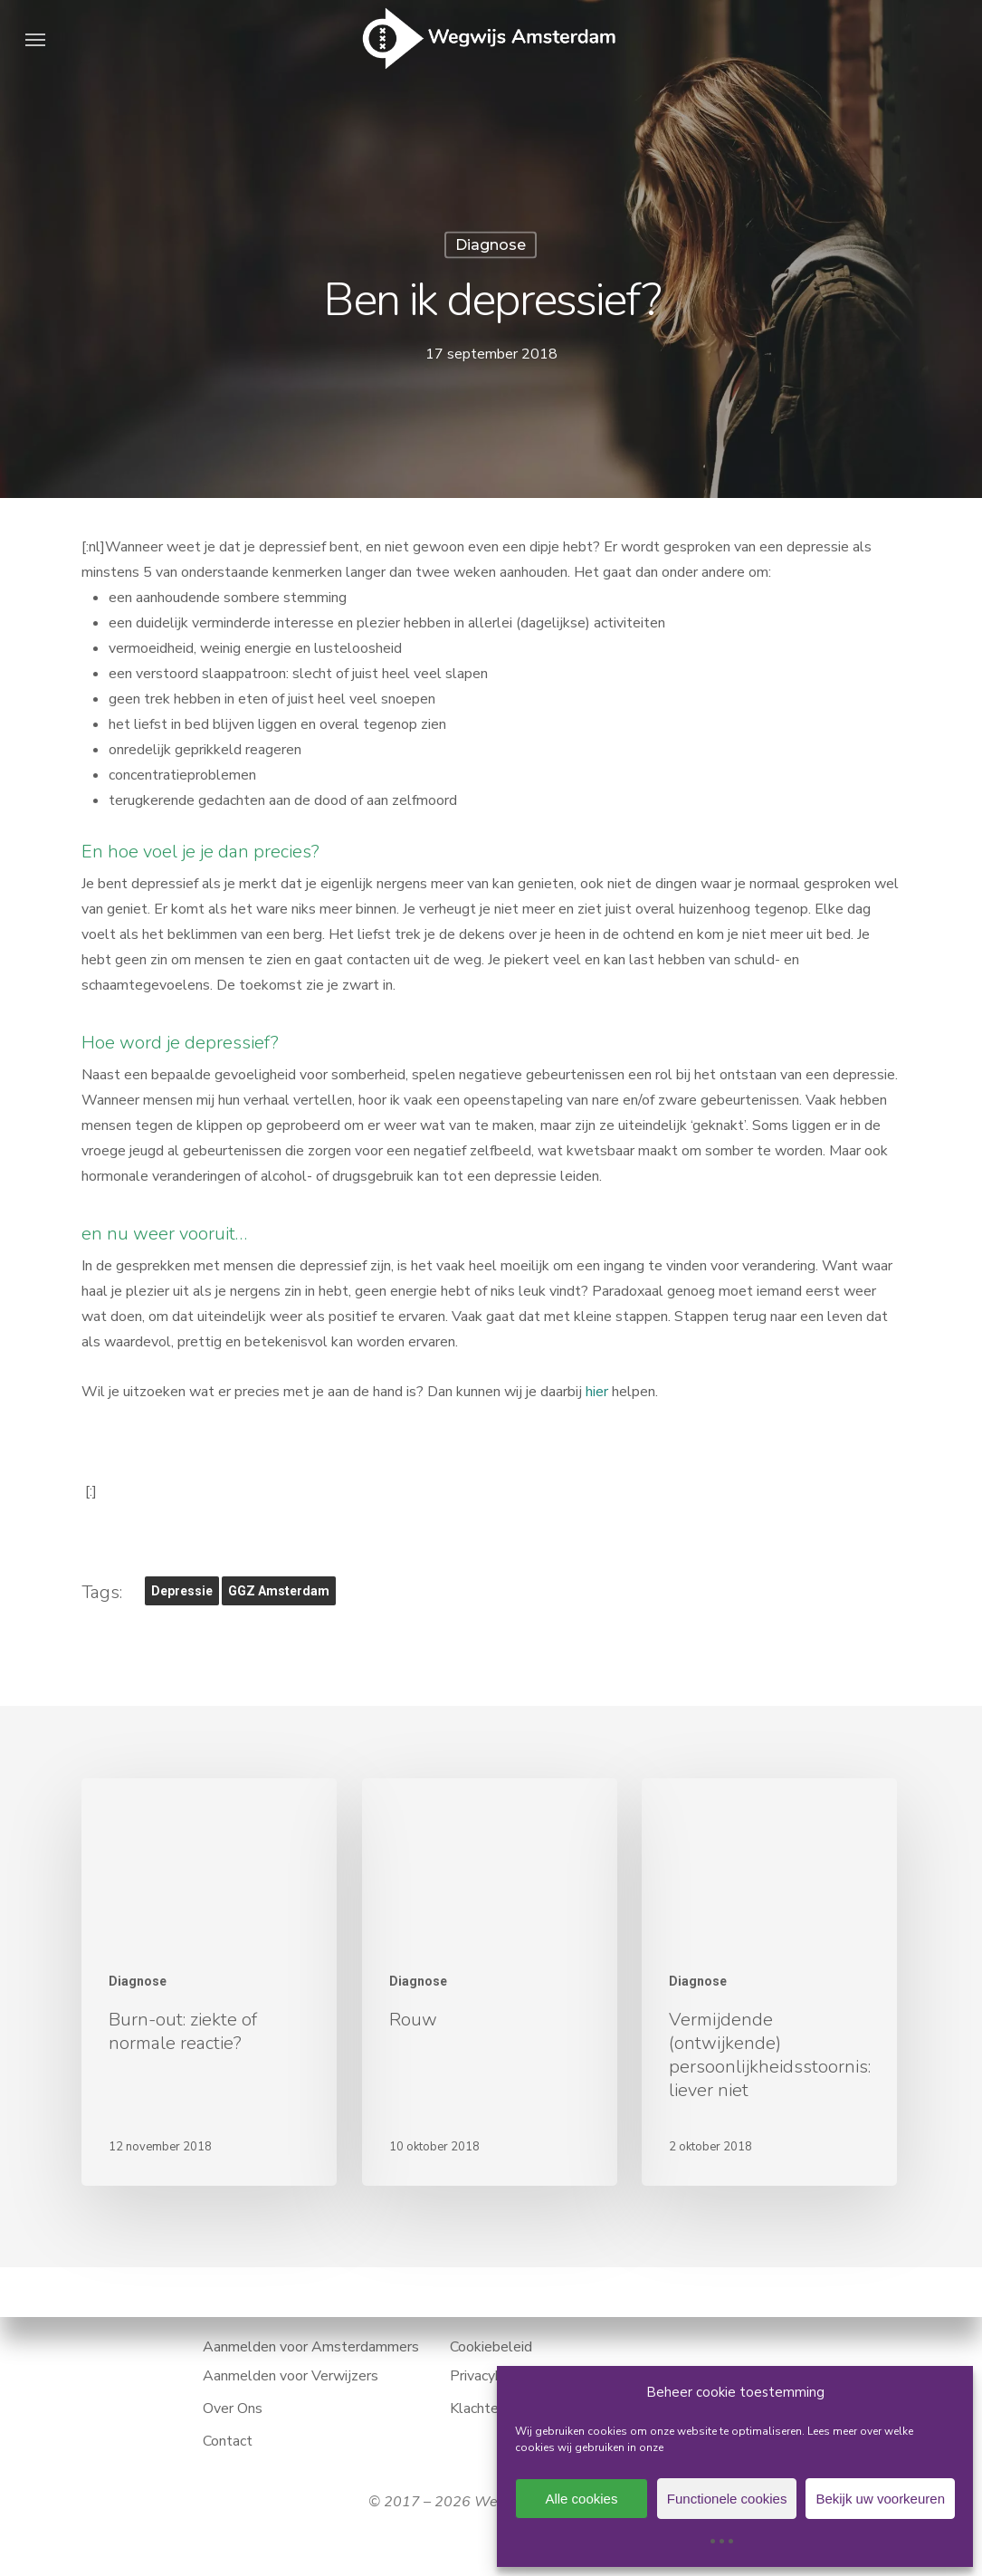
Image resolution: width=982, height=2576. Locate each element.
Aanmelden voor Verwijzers (290, 2376)
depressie (182, 1591)
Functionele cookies (727, 2498)
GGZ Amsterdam (278, 1591)
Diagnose (490, 245)
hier (597, 1392)
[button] (35, 39)
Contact (228, 2441)
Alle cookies (581, 2498)
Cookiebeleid (491, 2347)
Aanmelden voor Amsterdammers (311, 2347)
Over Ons (232, 2408)
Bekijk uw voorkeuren (880, 2498)
